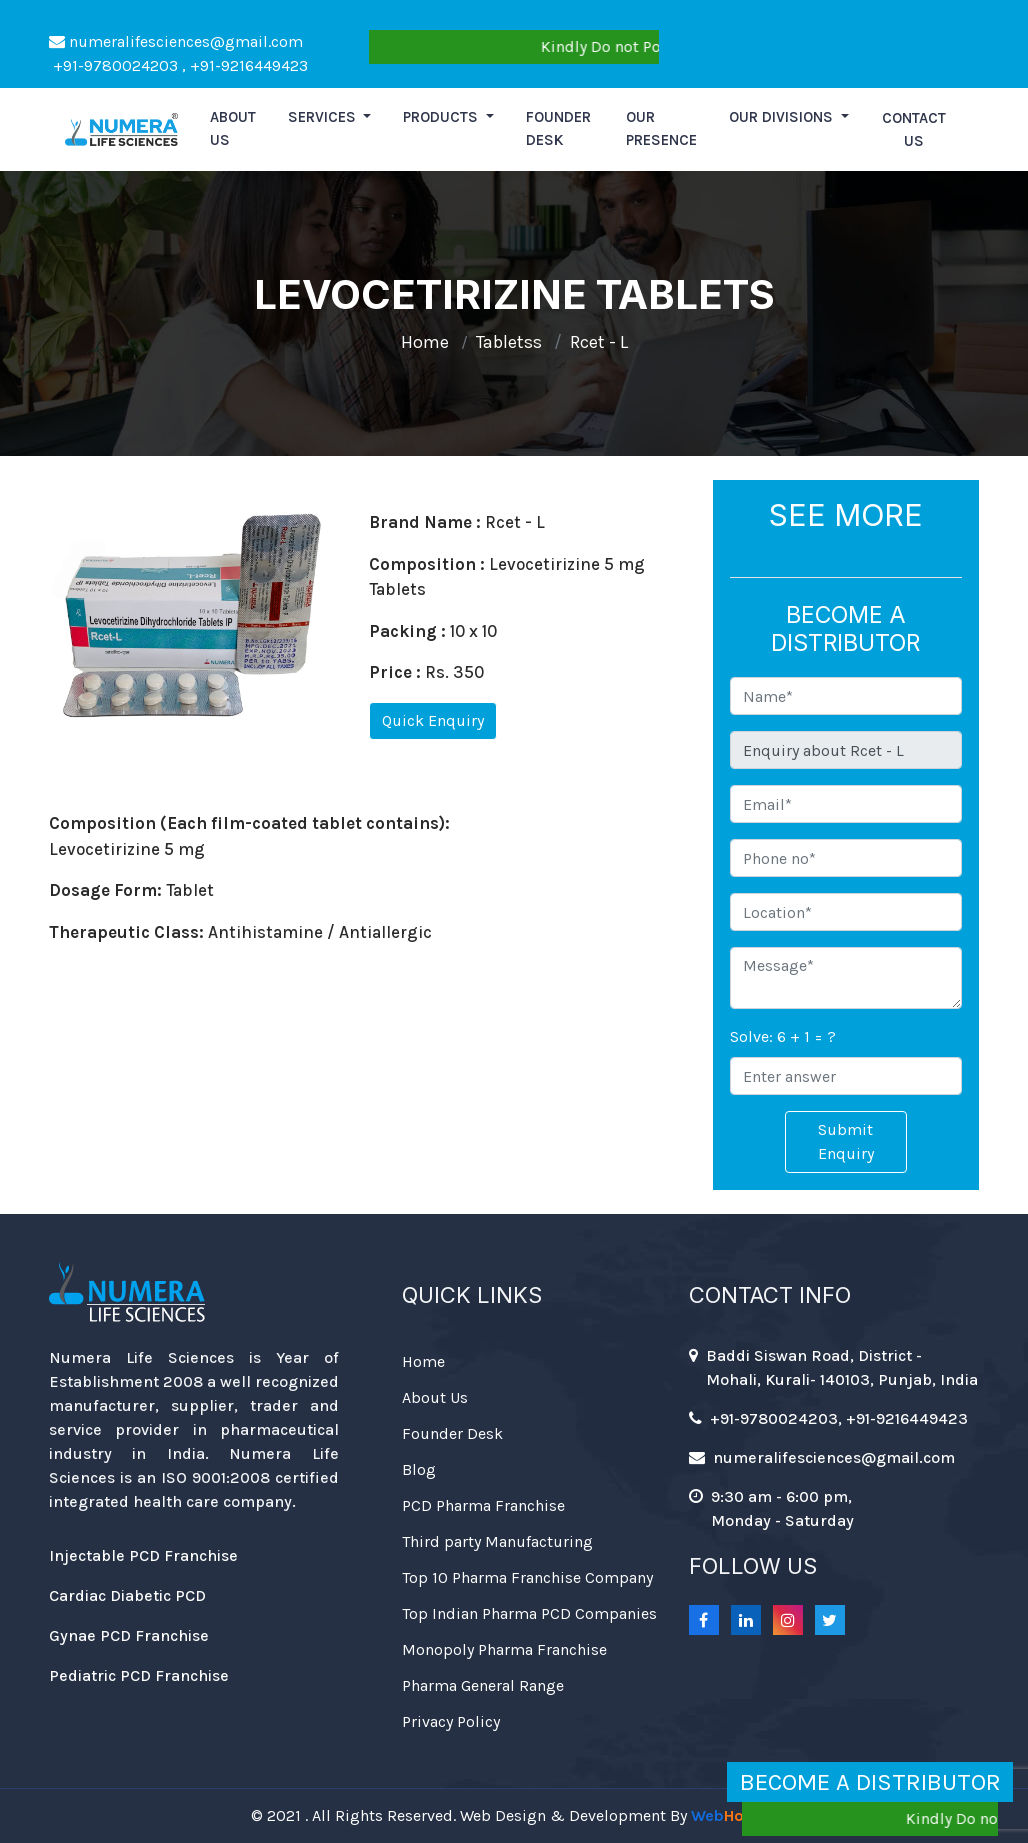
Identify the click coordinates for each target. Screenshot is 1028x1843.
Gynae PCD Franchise (129, 1635)
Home (425, 342)
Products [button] (442, 117)
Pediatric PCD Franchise (139, 1675)
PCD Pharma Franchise (483, 1505)
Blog (419, 1469)
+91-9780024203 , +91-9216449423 (178, 65)
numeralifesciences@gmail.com (176, 41)
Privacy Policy (451, 1721)
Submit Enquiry (846, 1141)
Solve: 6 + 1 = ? (783, 1036)
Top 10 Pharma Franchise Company (527, 1577)
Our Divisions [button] (783, 117)
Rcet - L (599, 342)
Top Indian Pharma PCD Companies (529, 1613)
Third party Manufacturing (497, 1541)
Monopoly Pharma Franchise (504, 1649)
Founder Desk (558, 128)
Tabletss (509, 342)
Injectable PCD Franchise (143, 1555)
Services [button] (324, 117)
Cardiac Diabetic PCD (127, 1595)
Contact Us (914, 129)
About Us (435, 1397)
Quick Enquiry (433, 720)
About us (233, 128)
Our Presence (661, 128)
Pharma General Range (483, 1685)
